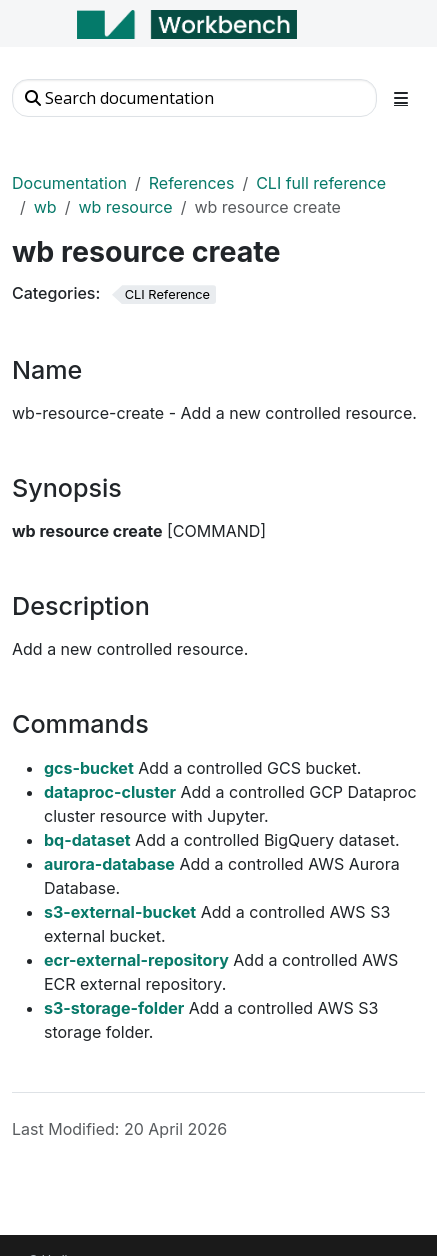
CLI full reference (321, 183)
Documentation (69, 183)
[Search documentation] (194, 98)
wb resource (125, 207)
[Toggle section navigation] (401, 98)
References (192, 183)
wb (45, 207)
